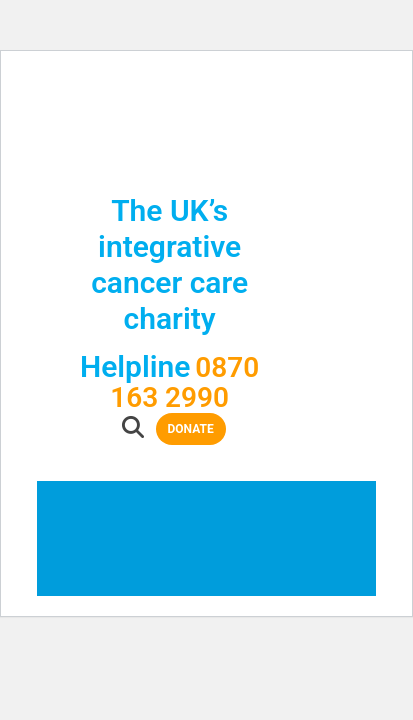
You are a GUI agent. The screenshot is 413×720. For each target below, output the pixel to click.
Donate (229, 329)
